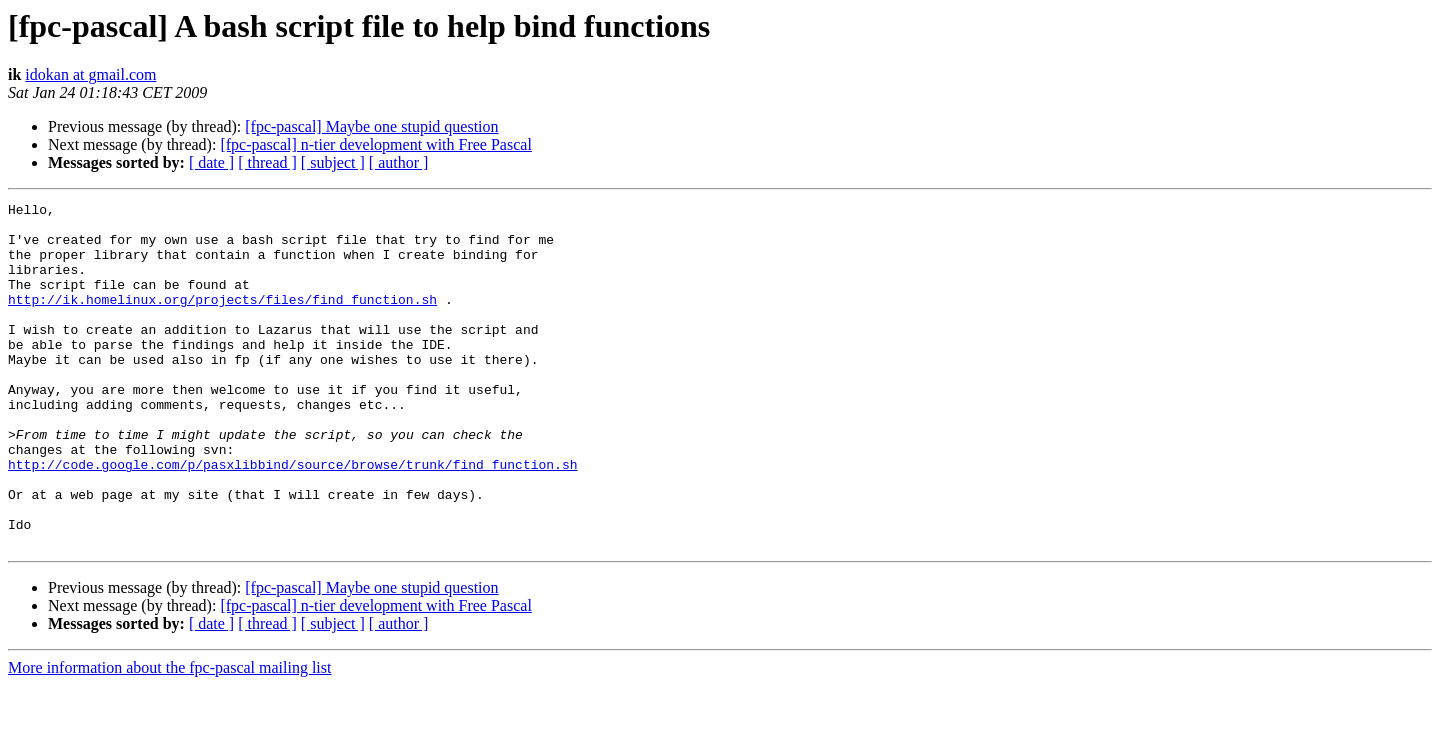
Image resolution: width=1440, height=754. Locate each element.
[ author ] (399, 162)
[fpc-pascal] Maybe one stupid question (371, 126)
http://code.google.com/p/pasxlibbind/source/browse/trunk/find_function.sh (292, 518)
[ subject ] (333, 162)
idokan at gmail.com (90, 74)
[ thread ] (267, 162)
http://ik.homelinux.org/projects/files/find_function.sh (222, 320)
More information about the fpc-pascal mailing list (169, 736)
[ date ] (211, 162)
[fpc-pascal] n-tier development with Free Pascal (375, 144)
